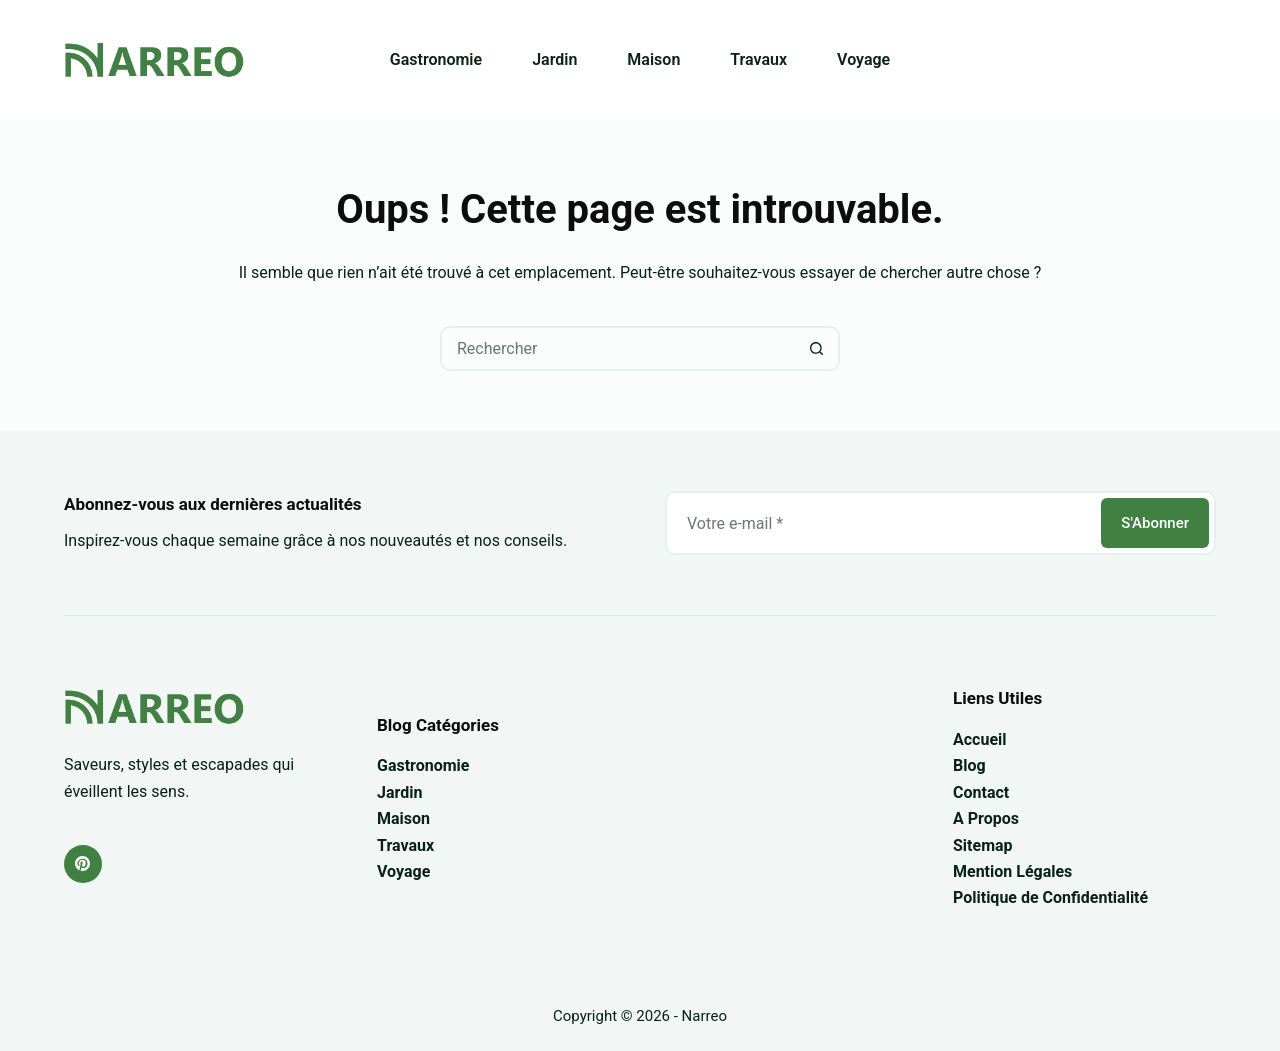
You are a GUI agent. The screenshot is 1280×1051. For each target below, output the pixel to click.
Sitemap (983, 845)
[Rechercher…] (617, 348)
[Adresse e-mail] (881, 523)
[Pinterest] (83, 864)
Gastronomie (436, 59)
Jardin (554, 59)
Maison (653, 59)
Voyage (863, 59)
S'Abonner (1155, 523)
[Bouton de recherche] (817, 348)
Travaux (758, 59)
